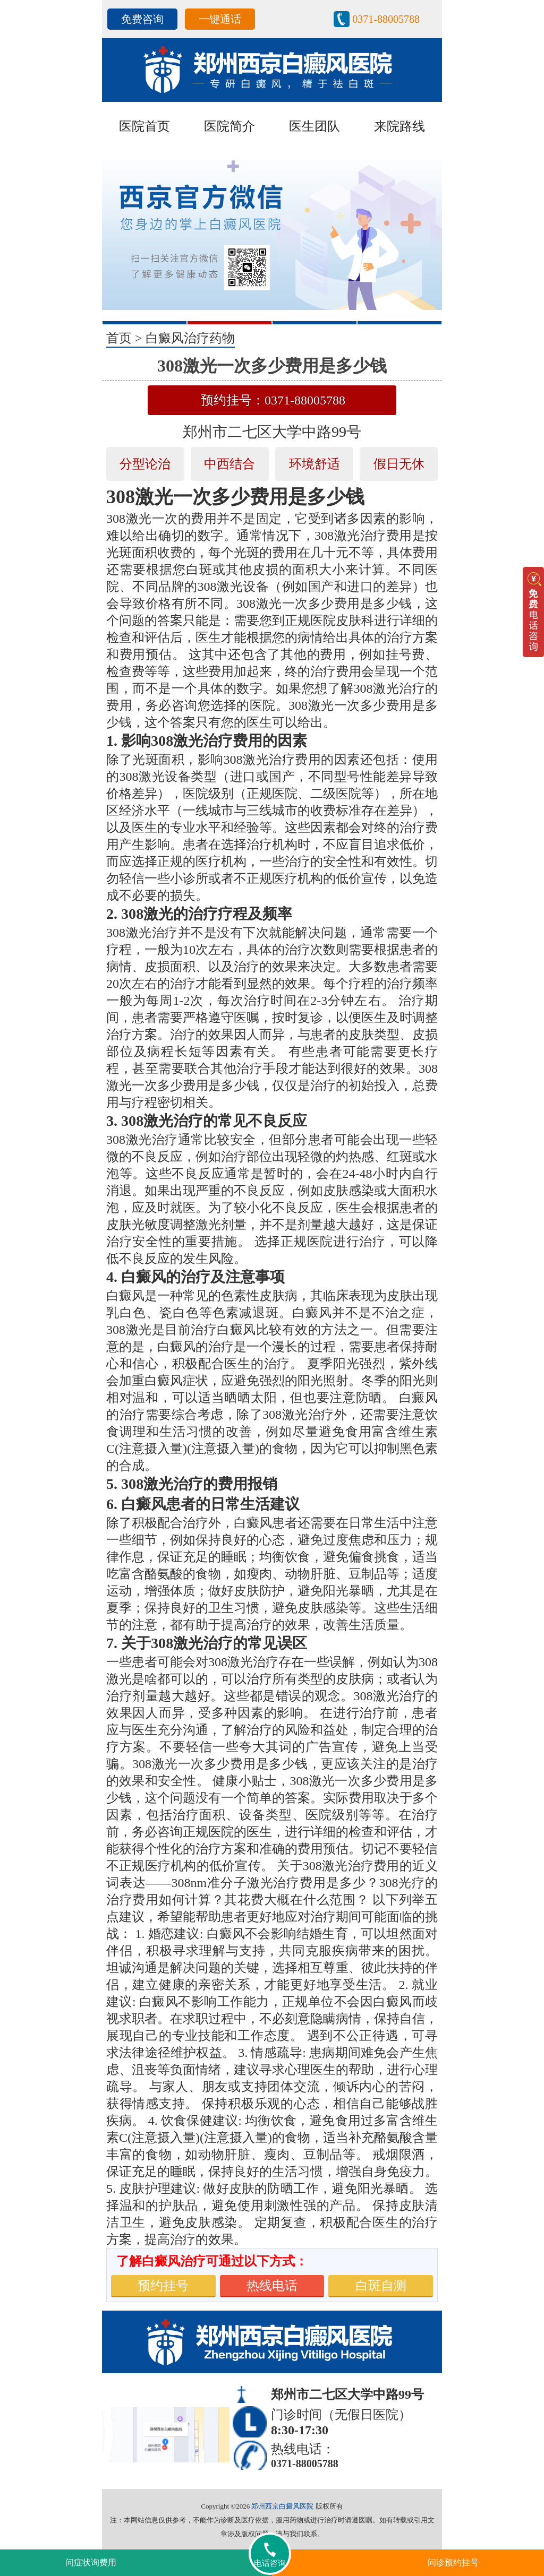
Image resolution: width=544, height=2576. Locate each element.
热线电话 (272, 2286)
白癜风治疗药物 (190, 338)
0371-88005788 (386, 19)
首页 (119, 338)
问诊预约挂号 (453, 2562)
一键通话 (220, 19)
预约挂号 (163, 2286)
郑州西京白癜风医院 (282, 2506)
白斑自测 (380, 2286)
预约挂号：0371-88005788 (273, 400)
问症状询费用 (90, 2562)
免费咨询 (142, 19)
